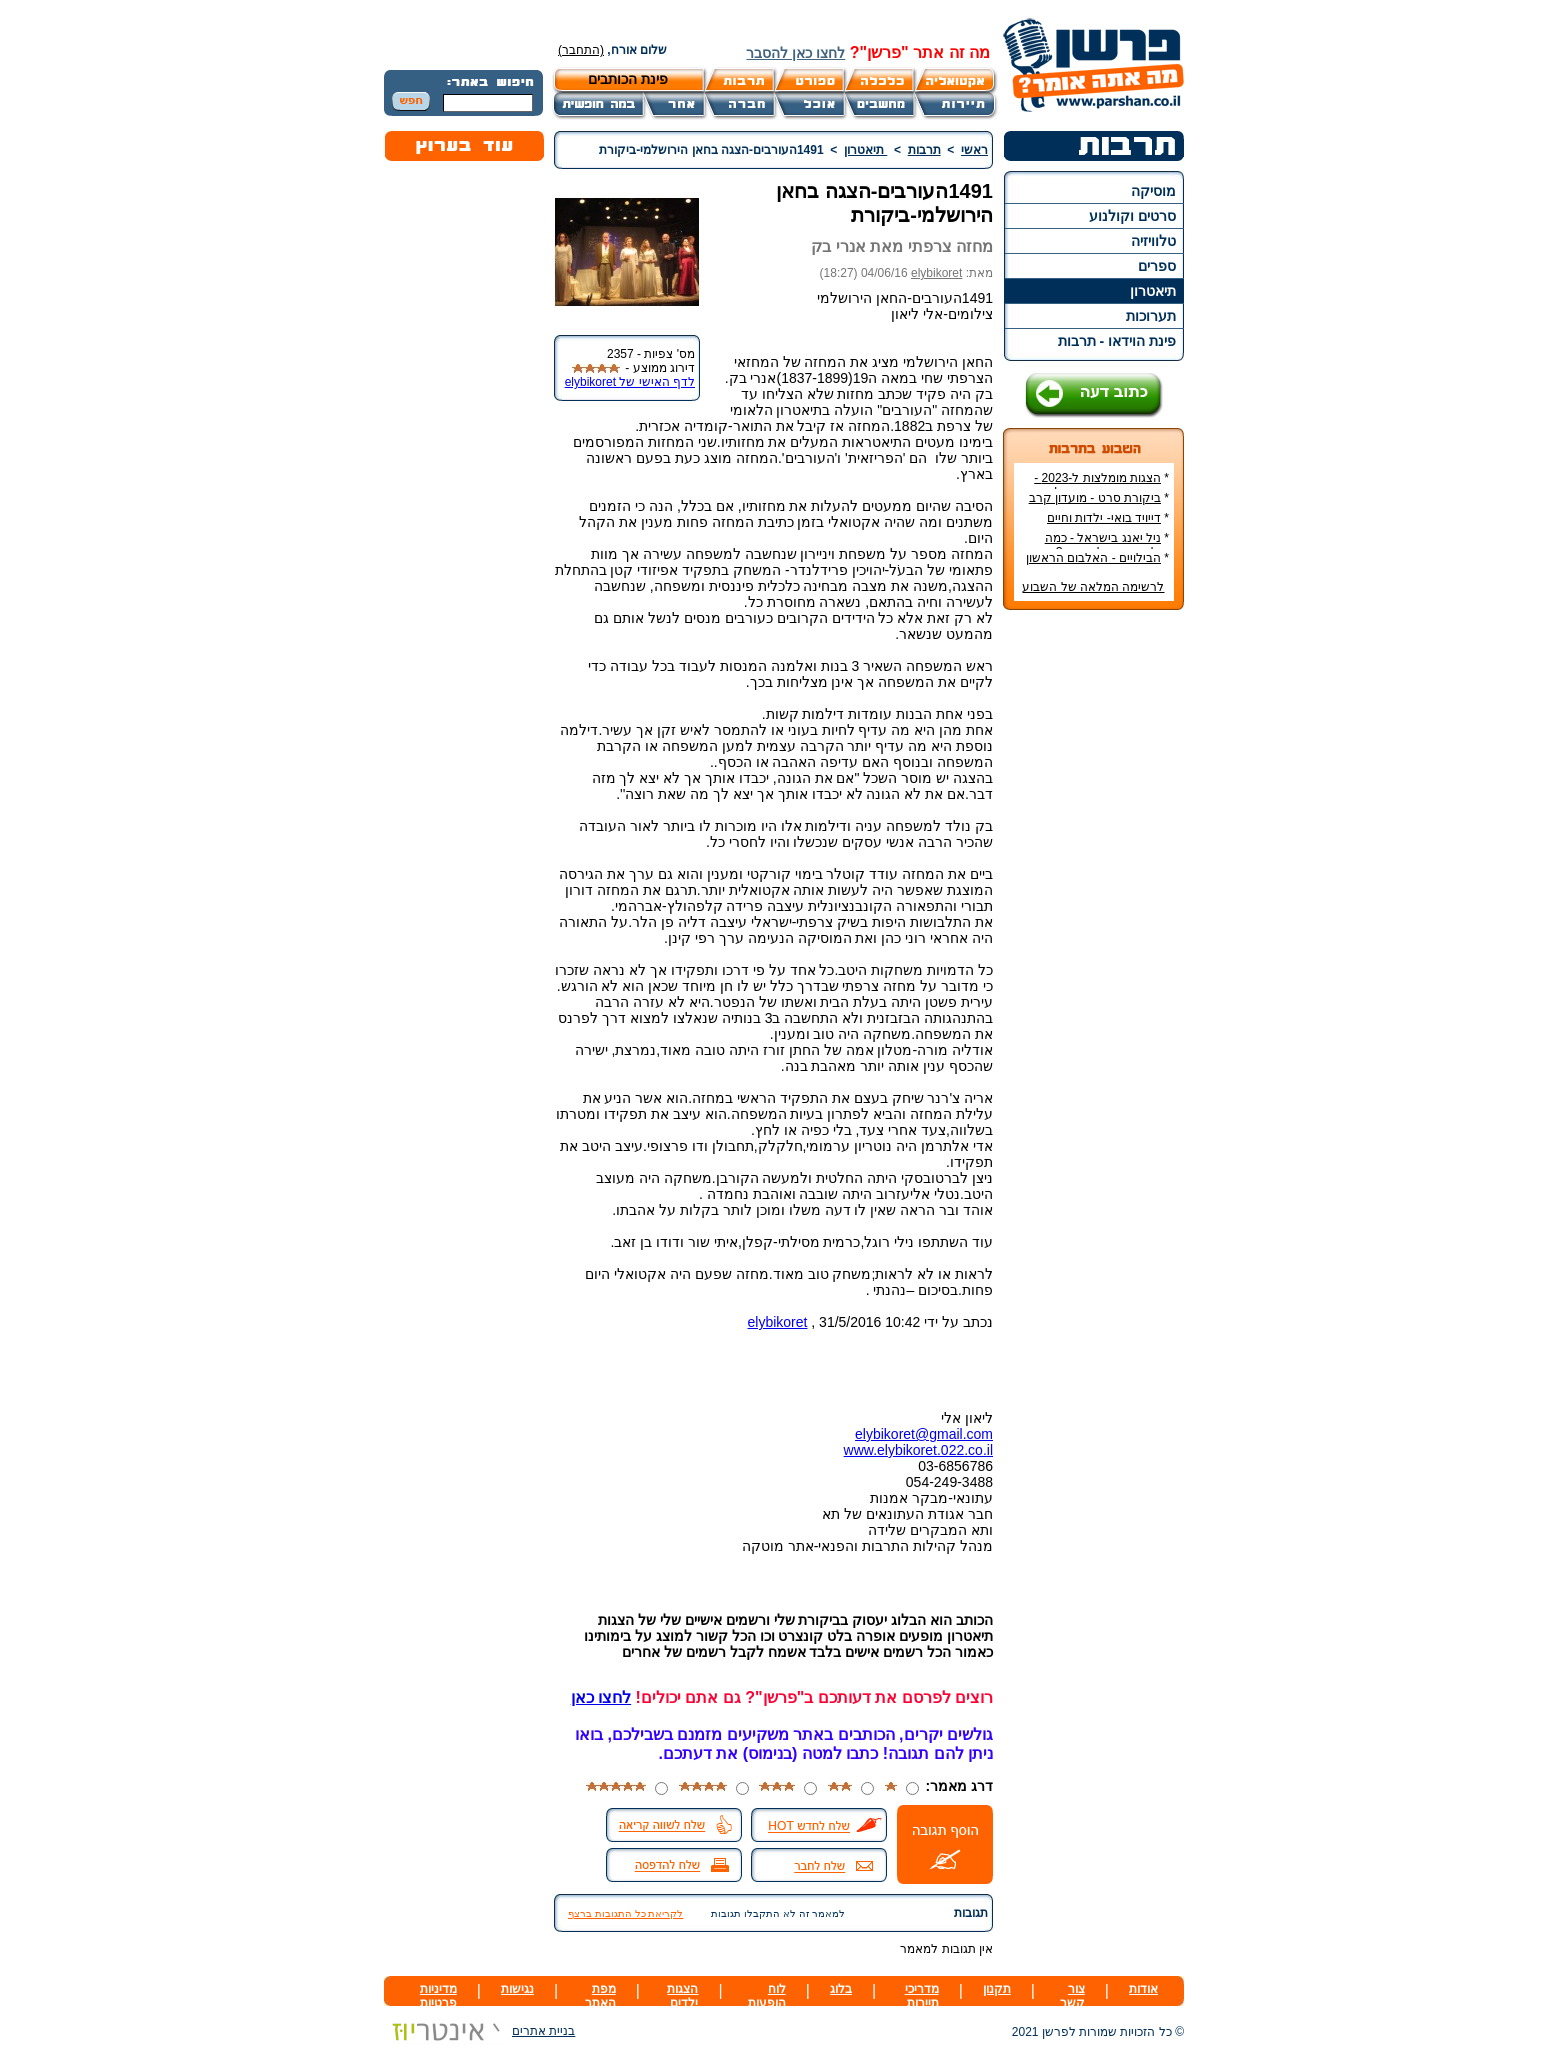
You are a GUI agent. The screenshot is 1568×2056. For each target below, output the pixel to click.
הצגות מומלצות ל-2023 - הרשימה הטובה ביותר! (1101, 485)
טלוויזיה (1153, 241)
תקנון (997, 1989)
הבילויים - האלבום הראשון (1093, 558)
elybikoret (936, 273)
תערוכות (1151, 316)
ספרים (1157, 266)
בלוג (841, 1989)
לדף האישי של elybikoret (630, 382)
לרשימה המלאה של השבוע (1093, 587)
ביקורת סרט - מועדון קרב (1095, 498)
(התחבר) (581, 50)
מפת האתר (600, 1996)
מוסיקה (1153, 191)
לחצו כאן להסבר (795, 53)
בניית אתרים (479, 2031)
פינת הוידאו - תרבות (1117, 341)
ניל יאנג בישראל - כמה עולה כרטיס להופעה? (1107, 545)
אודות (1143, 1989)
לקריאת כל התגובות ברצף (625, 1913)
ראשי (974, 150)
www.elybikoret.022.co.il (918, 1450)
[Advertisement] (1094, 924)
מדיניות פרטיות (438, 1996)
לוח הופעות (767, 1996)
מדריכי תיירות (922, 1996)
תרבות (924, 150)
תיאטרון (1153, 291)
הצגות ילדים (682, 1996)
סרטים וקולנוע (1132, 216)
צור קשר (1072, 1996)
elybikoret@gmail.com (924, 1434)
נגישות (517, 1989)
